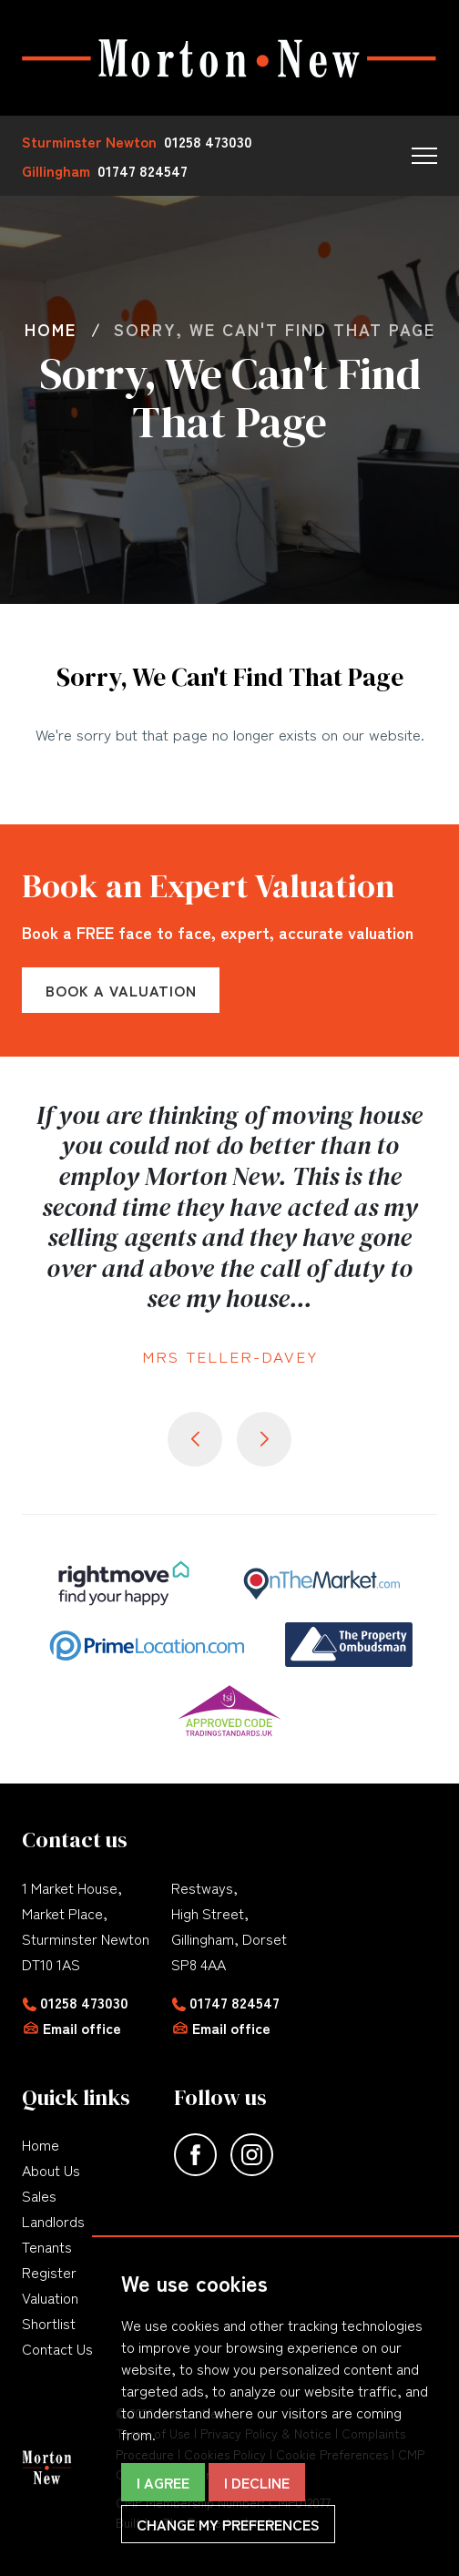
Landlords (53, 2221)
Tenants (47, 2246)
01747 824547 (234, 2002)
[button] (424, 156)
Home (40, 2144)
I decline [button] (257, 2482)
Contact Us (57, 2348)
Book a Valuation (121, 990)
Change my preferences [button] (228, 2524)
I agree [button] (163, 2482)
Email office (82, 2028)
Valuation (50, 2297)
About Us (51, 2170)
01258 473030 (84, 2002)
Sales (39, 2195)
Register (49, 2272)
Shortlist (49, 2323)
